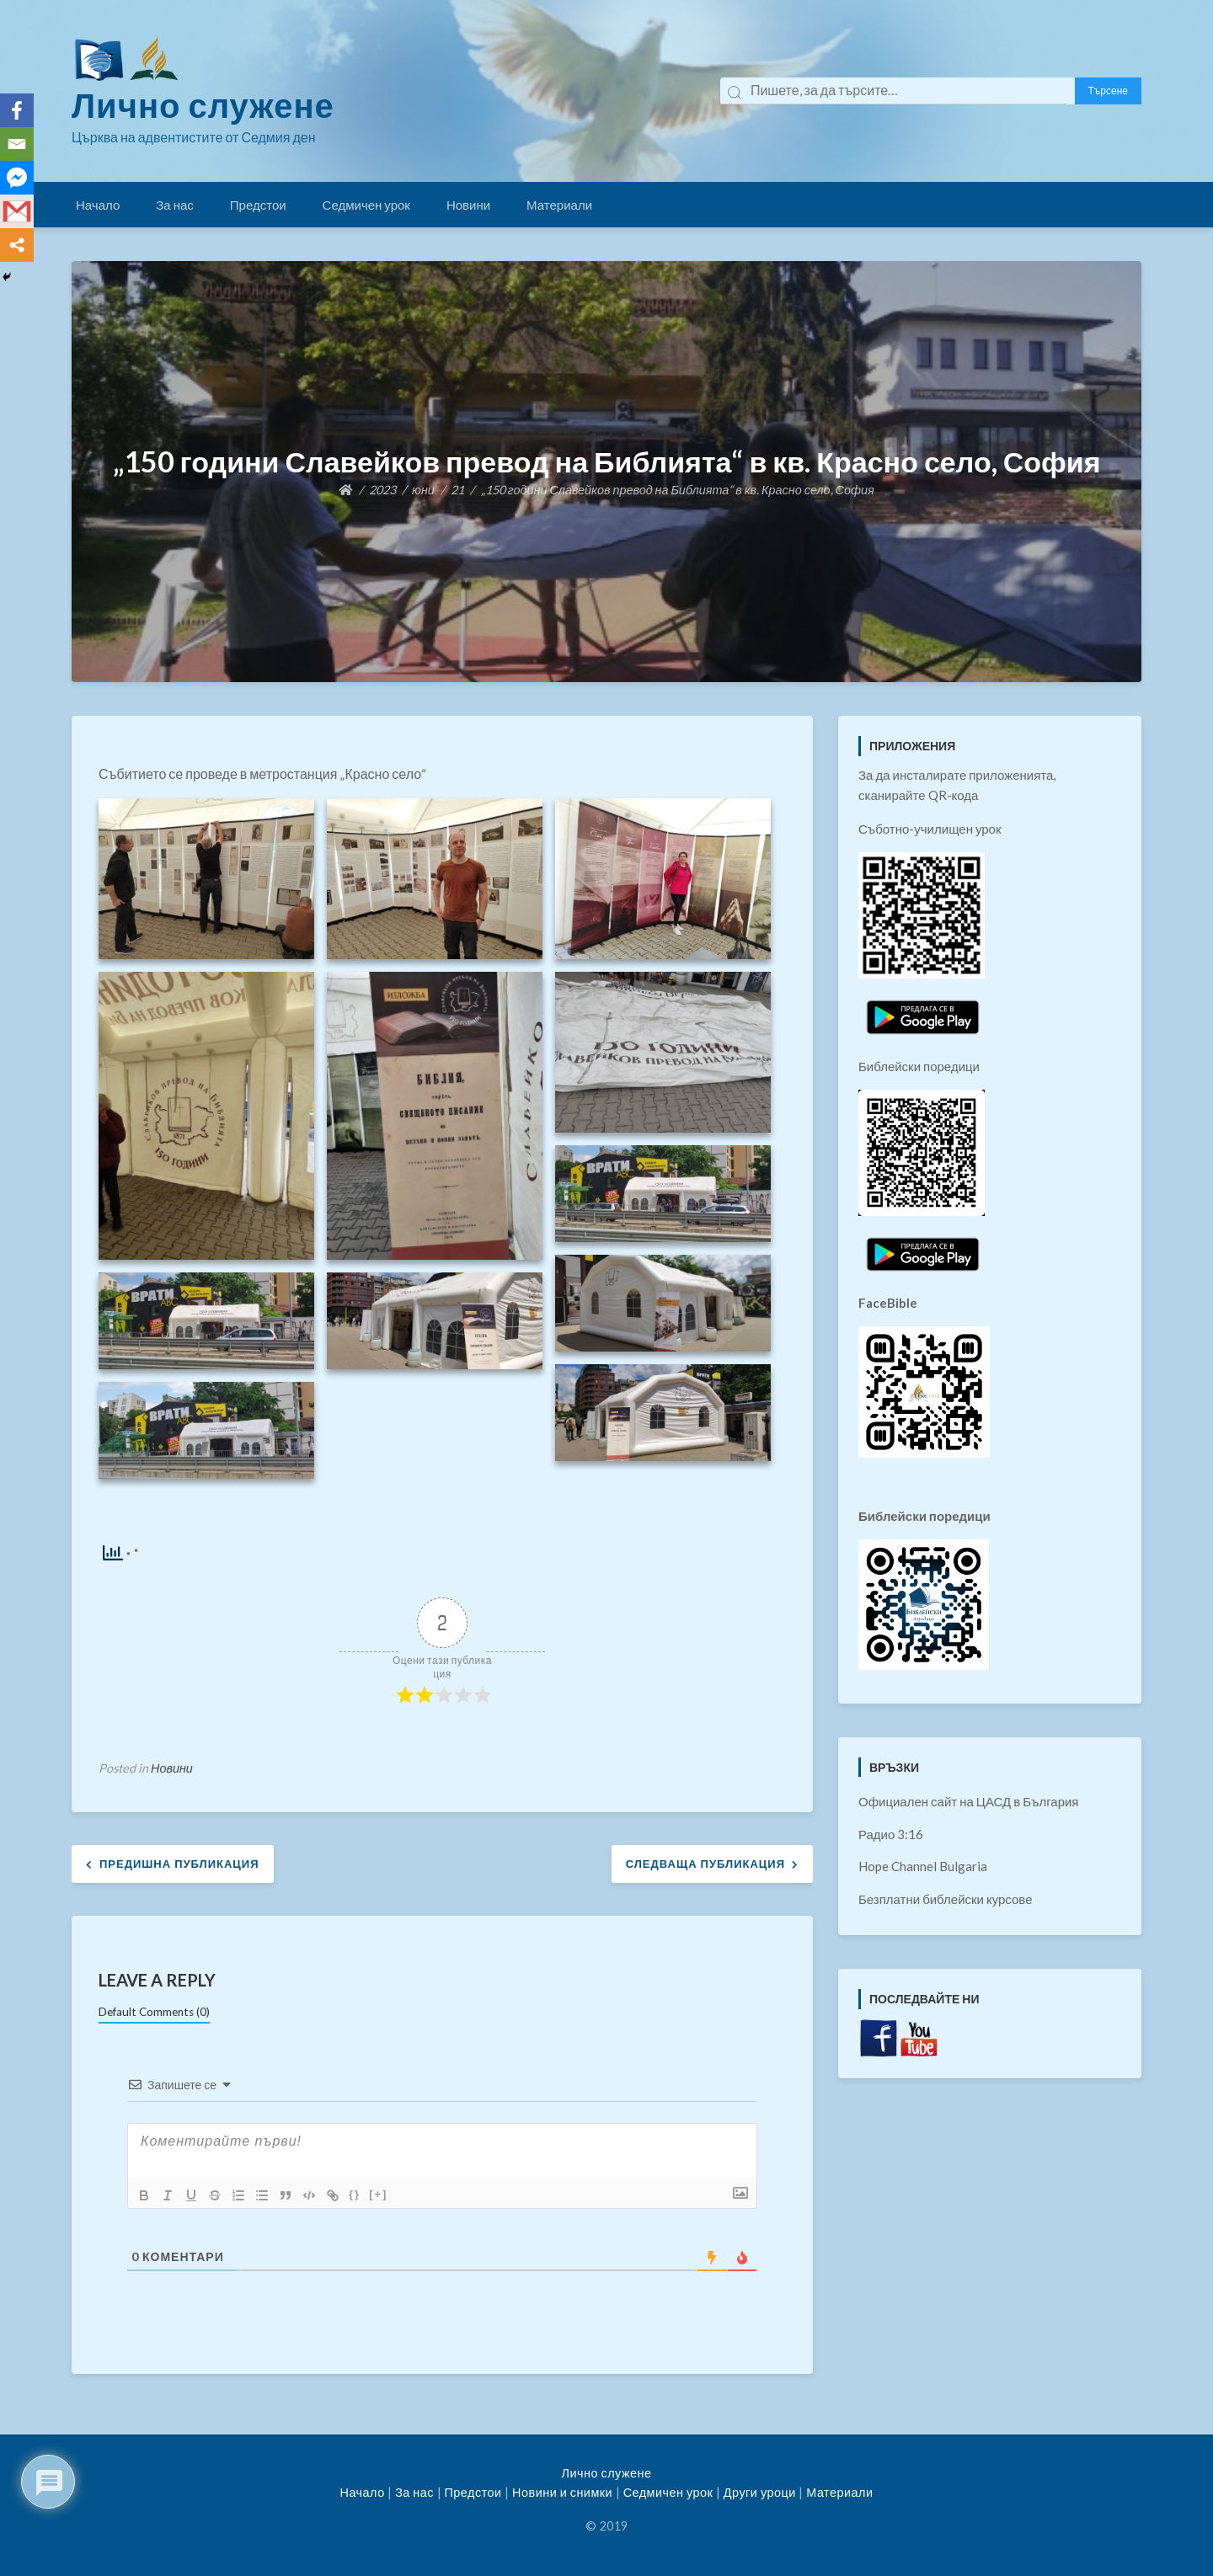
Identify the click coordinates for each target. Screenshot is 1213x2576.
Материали (559, 204)
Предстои (258, 204)
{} (355, 2194)
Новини (468, 204)
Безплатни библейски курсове (945, 1899)
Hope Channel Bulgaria (922, 1866)
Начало (98, 204)
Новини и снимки (562, 2492)
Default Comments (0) (154, 2012)
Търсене (1108, 90)
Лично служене (203, 105)
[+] (378, 2194)
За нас (175, 204)
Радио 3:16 (890, 1834)
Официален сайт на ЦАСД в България (968, 1801)
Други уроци (760, 2492)
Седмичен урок (366, 204)
